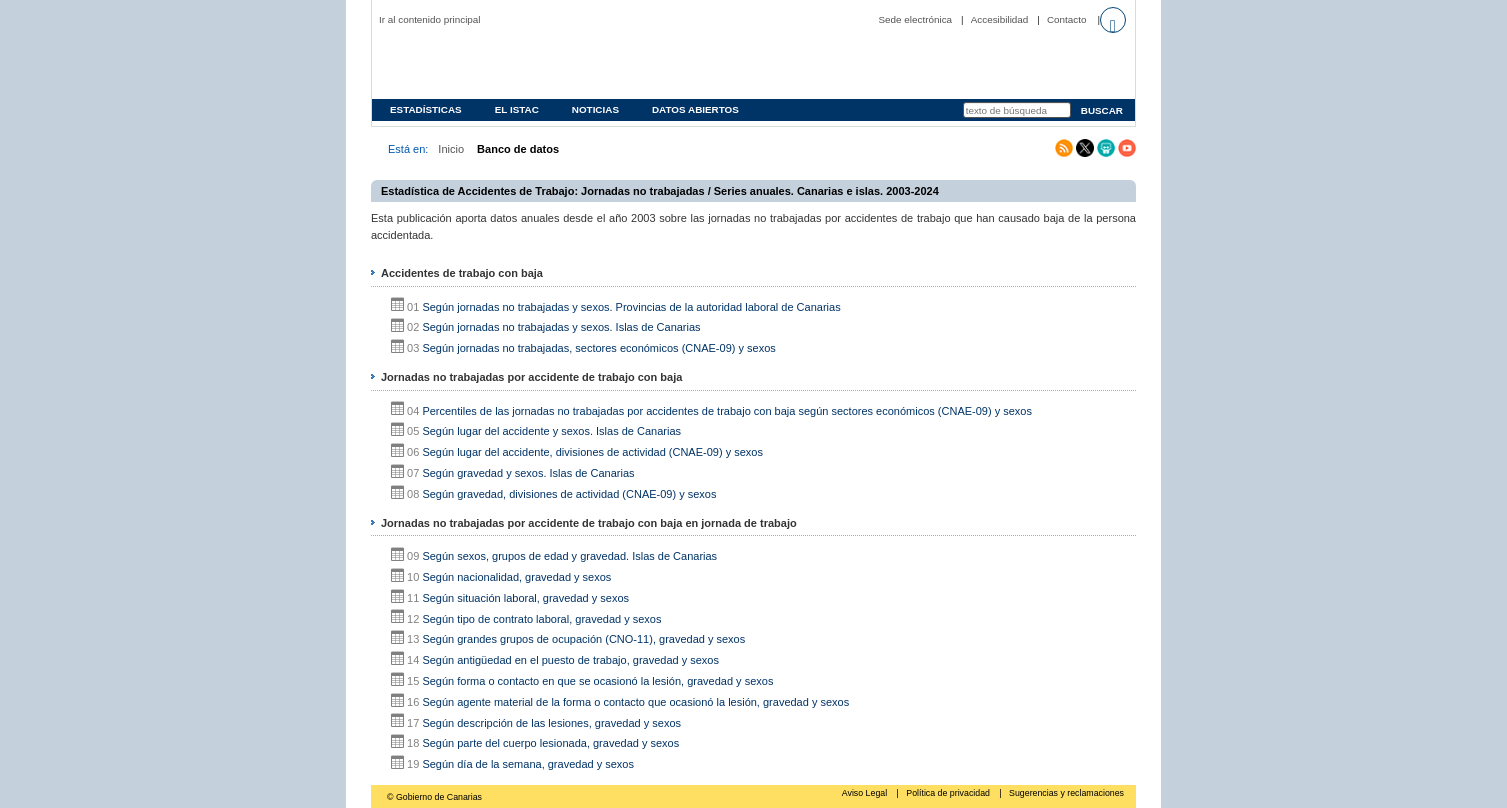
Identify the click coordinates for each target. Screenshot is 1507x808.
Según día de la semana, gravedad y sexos (528, 764)
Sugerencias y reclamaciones (1066, 793)
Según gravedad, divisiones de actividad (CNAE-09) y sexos (569, 494)
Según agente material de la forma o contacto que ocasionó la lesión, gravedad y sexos (635, 702)
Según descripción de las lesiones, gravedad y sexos (551, 723)
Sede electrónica (916, 19)
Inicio (451, 149)
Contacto (1067, 19)
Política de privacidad (949, 793)
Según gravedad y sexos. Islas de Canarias (528, 473)
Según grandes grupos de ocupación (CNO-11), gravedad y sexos (583, 639)
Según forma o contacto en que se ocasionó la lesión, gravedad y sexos (597, 681)
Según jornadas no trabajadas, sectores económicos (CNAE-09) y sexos (598, 348)
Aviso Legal (866, 793)
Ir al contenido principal (430, 19)
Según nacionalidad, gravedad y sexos (516, 577)
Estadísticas (426, 109)
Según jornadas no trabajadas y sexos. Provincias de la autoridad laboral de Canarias (631, 307)
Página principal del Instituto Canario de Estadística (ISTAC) (507, 63)
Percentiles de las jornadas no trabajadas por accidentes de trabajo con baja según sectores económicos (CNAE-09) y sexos (727, 411)
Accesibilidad (1000, 19)
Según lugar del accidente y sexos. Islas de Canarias (551, 431)
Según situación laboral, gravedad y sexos (525, 598)
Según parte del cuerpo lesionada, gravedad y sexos (550, 743)
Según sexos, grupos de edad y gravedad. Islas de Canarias (569, 556)
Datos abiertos (695, 109)
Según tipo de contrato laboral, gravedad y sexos (541, 619)
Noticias (595, 109)
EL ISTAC (517, 109)
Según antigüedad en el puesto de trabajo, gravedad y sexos (570, 660)
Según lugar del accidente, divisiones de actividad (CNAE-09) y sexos (592, 452)
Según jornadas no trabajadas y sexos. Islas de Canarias (561, 327)
